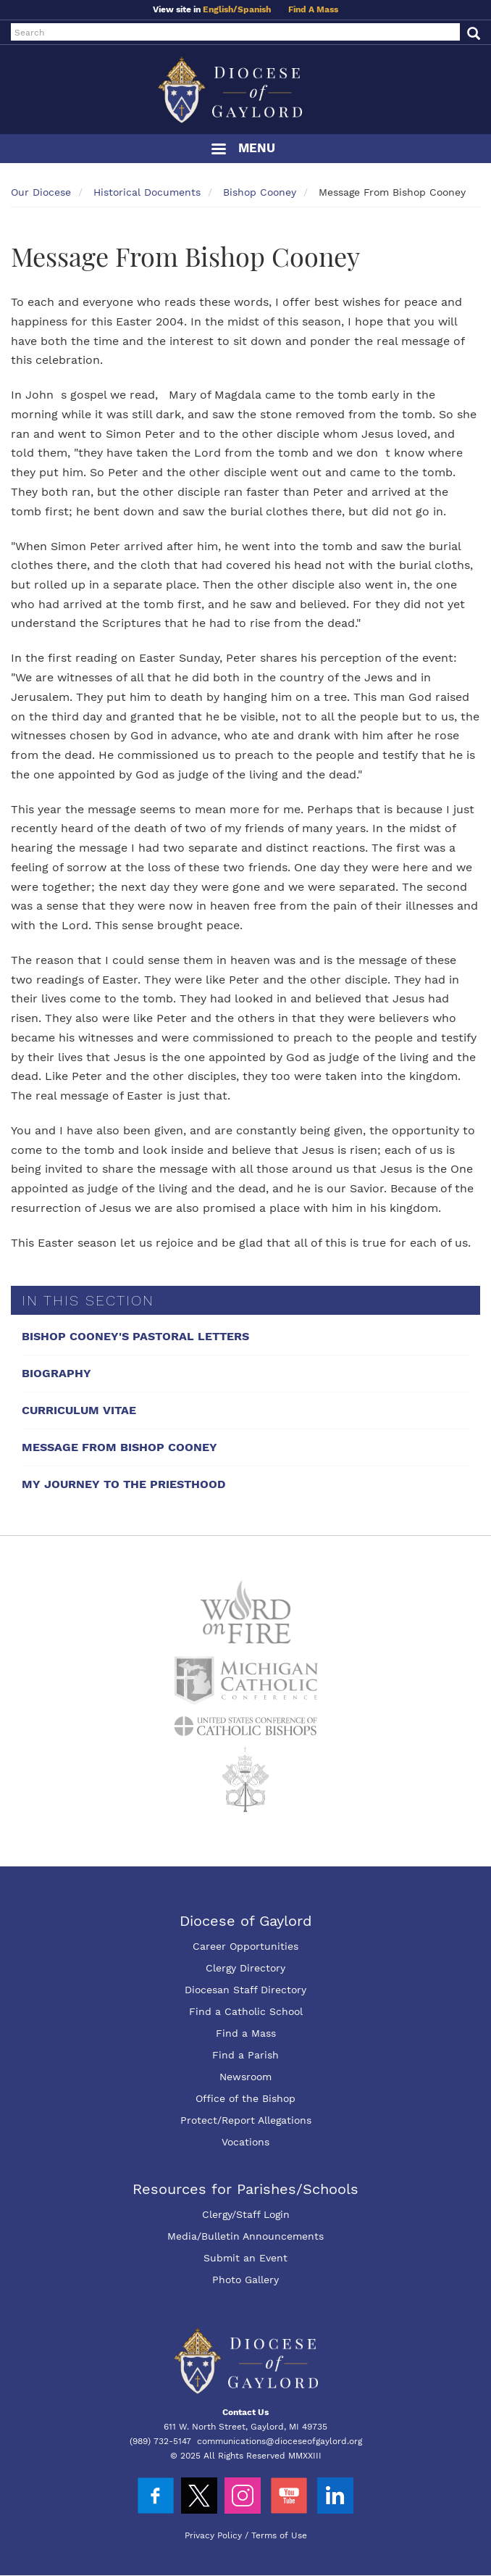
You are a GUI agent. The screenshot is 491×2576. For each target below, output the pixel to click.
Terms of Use (279, 2535)
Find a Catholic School (246, 2011)
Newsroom (245, 2076)
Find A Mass (313, 9)
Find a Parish (245, 2055)
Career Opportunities (245, 1946)
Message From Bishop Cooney (119, 1447)
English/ (220, 9)
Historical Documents (147, 192)
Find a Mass (246, 2033)
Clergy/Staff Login (246, 2214)
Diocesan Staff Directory (245, 1989)
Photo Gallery (245, 2279)
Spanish (254, 9)
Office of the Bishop (245, 2098)
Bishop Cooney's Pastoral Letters (135, 1336)
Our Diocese (41, 192)
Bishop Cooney (259, 192)
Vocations (245, 2142)
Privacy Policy (213, 2535)
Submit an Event (245, 2258)
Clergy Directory (245, 1968)
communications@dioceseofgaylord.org (279, 2441)
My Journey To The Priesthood (123, 1484)
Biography (56, 1373)
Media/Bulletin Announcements (245, 2236)
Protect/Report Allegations (245, 2120)
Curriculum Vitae (79, 1410)
